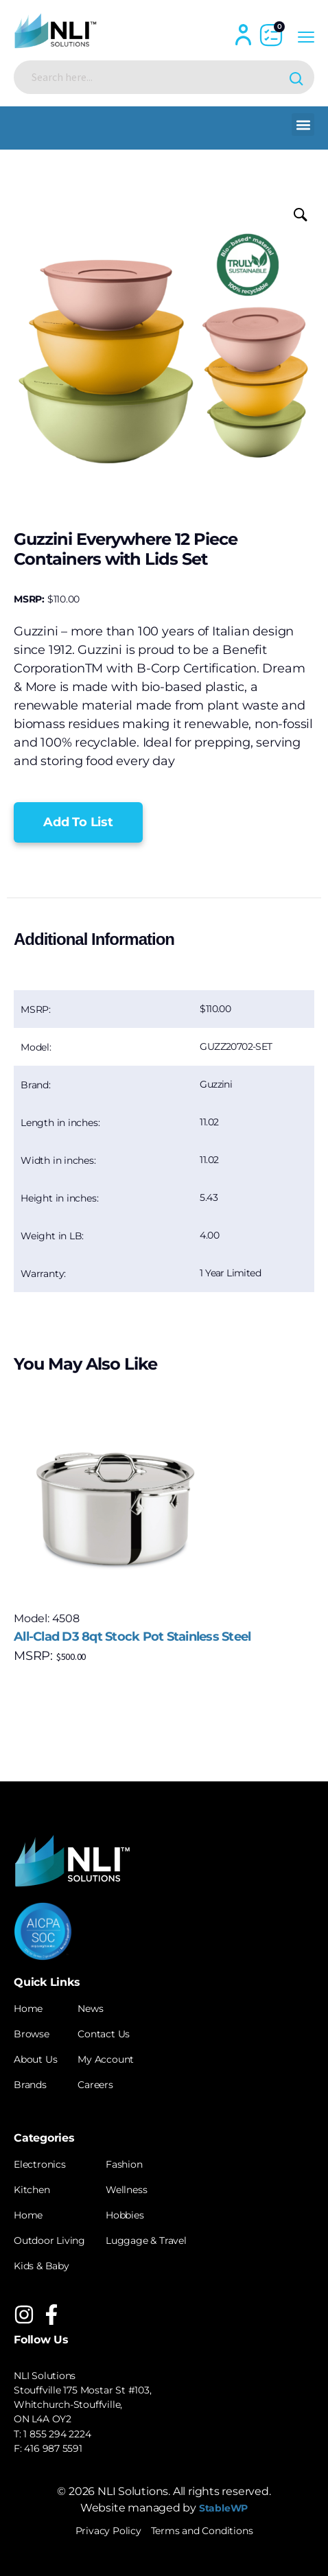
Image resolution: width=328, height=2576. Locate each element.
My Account (106, 2059)
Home (28, 2008)
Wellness (126, 2189)
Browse (31, 2034)
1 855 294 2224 (57, 2434)
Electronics (40, 2164)
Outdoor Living (49, 2240)
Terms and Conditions (202, 2531)
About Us (35, 2059)
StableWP (223, 2508)
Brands (30, 2085)
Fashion (124, 2164)
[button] (303, 124)
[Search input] (153, 76)
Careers (95, 2085)
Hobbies (125, 2215)
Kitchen (32, 2189)
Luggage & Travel (146, 2240)
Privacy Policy (108, 2531)
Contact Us (104, 2034)
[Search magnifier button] (297, 77)
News (90, 2008)
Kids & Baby (41, 2266)
